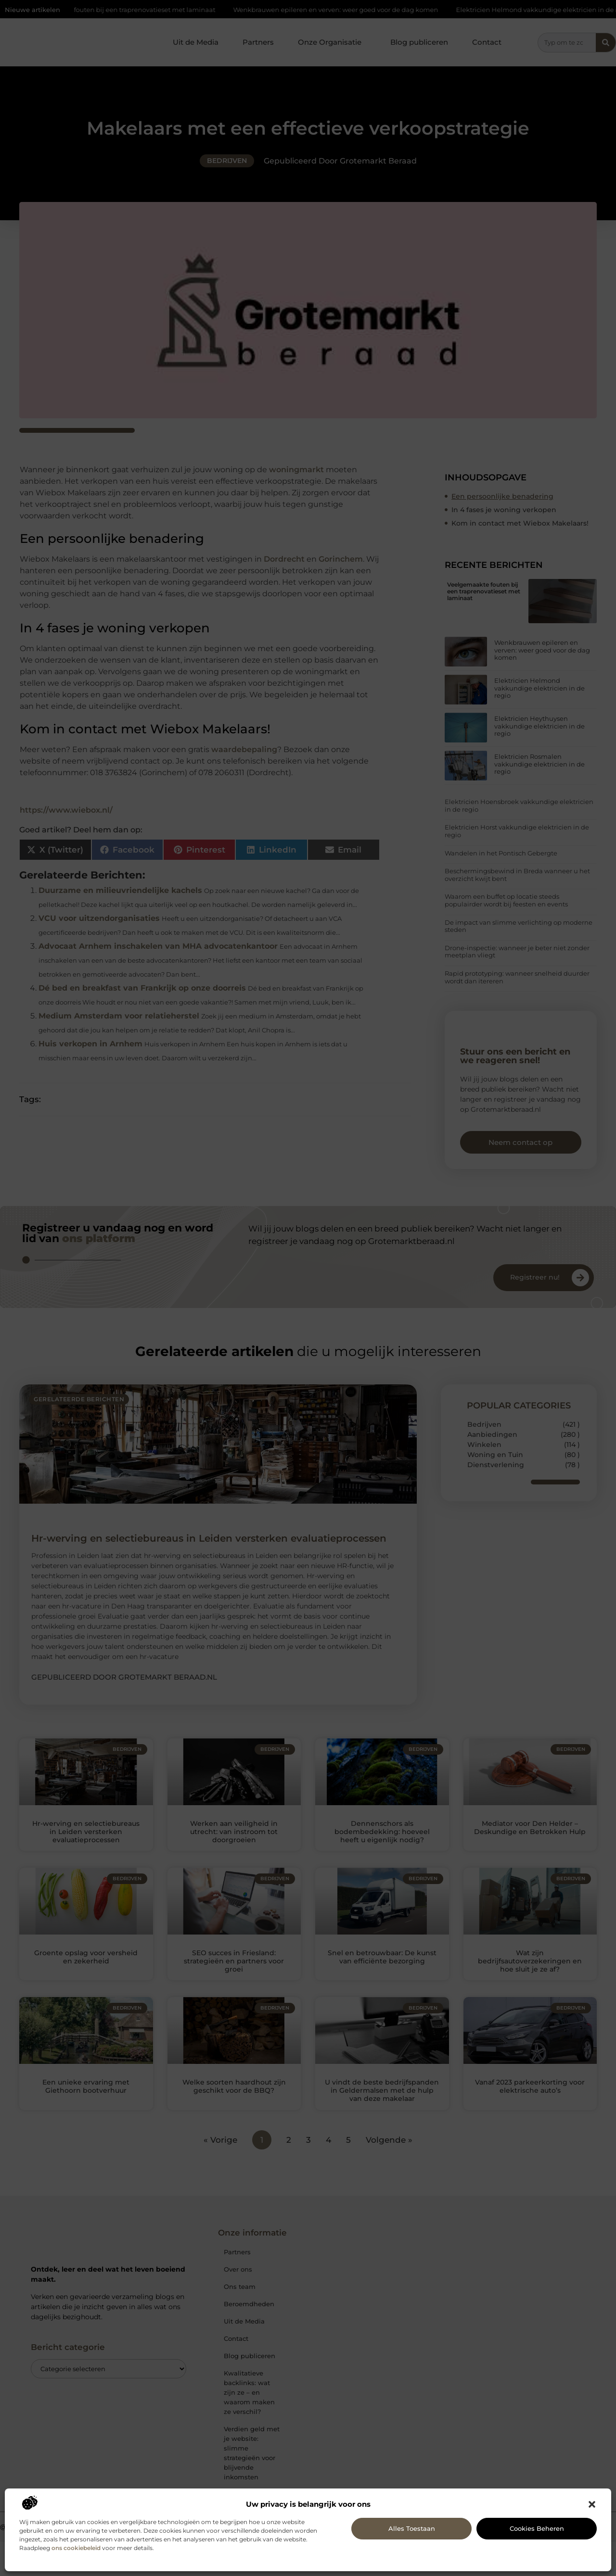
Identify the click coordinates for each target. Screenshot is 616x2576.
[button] (592, 2504)
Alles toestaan (411, 2528)
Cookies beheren (537, 2528)
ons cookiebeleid (76, 2547)
